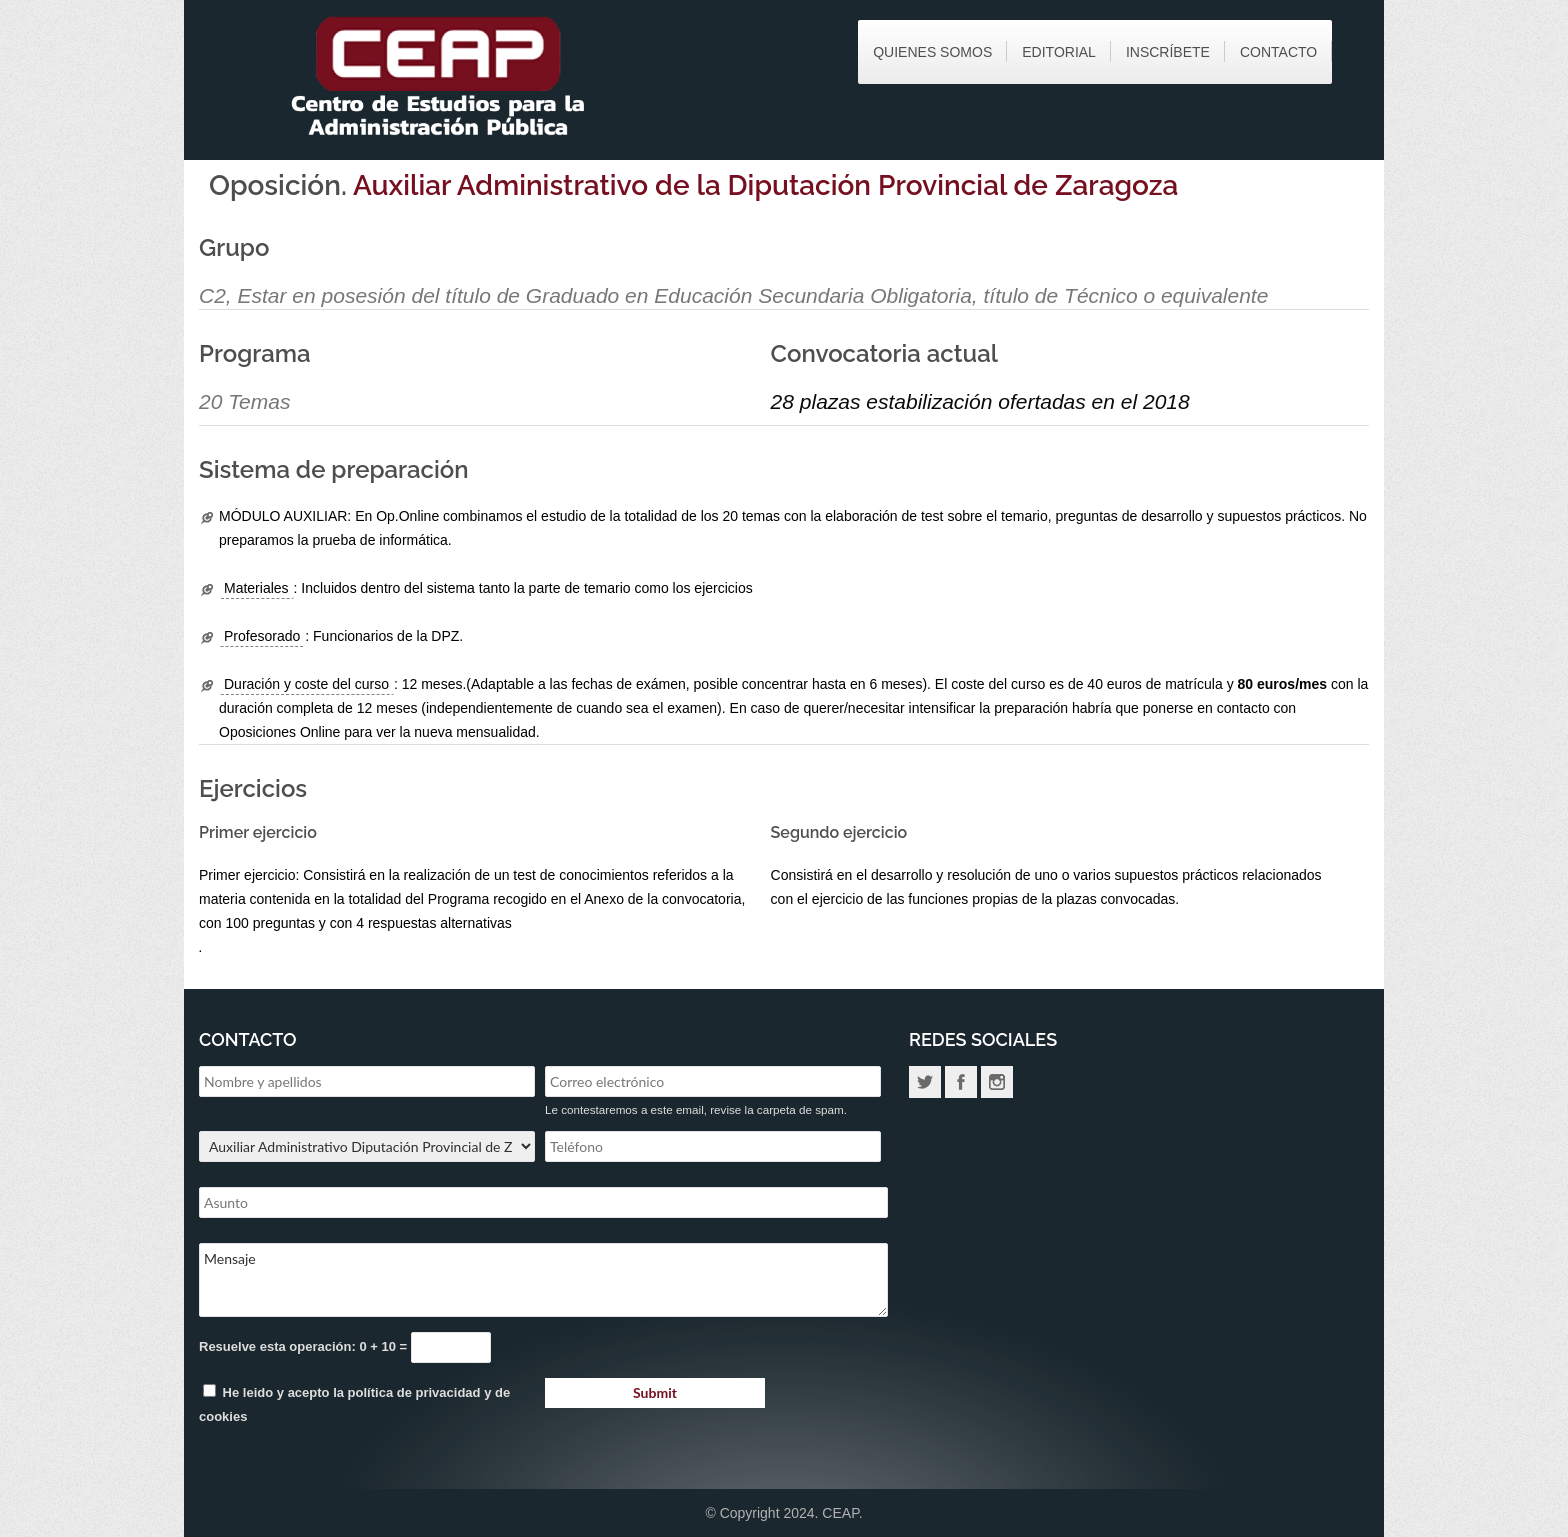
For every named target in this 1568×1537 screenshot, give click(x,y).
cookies (223, 1416)
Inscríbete (1168, 52)
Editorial (1059, 52)
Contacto (1278, 52)
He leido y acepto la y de (354, 1404)
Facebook (961, 1082)
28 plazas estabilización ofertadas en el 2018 (980, 401)
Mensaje (543, 1280)
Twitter (925, 1082)
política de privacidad (414, 1392)
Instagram (997, 1082)
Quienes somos (932, 52)
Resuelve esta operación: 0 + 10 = (305, 1346)
